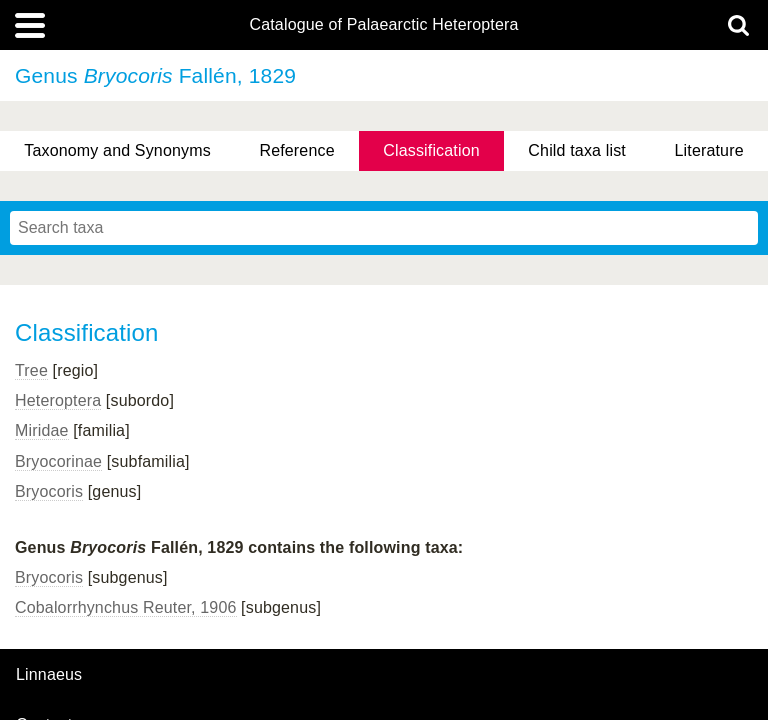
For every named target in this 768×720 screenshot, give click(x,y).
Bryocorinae (58, 461)
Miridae (42, 430)
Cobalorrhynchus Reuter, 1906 (126, 607)
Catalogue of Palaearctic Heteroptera (383, 25)
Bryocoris (49, 491)
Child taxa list (577, 150)
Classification (431, 150)
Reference (296, 150)
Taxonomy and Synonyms (117, 150)
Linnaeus (49, 675)
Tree (31, 370)
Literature (709, 150)
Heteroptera (58, 400)
